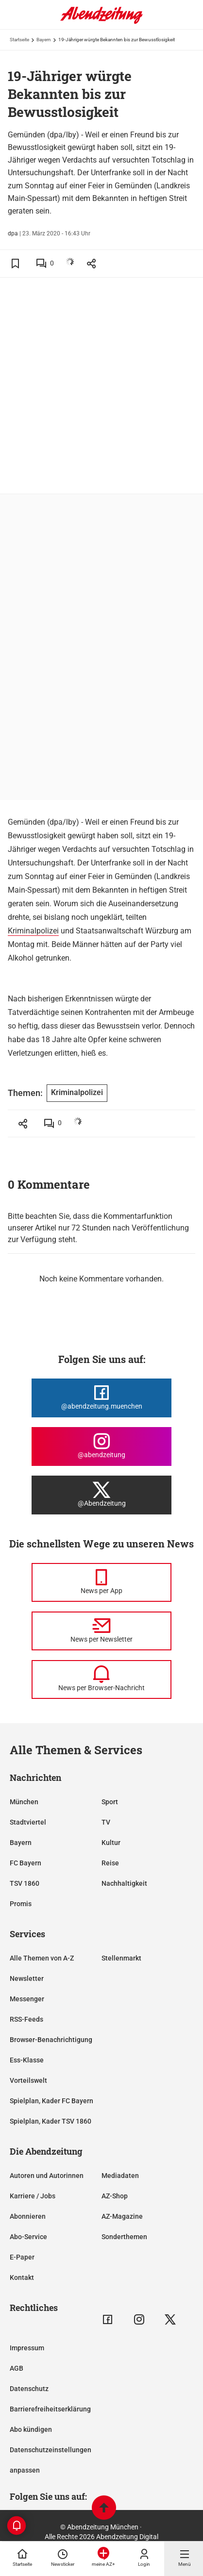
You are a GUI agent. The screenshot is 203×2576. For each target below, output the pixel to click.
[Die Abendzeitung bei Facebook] (101, 1398)
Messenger (27, 1999)
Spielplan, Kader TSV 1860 (50, 2121)
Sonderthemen (124, 2237)
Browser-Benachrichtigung (51, 2040)
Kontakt (22, 2277)
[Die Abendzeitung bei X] (101, 1495)
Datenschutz (29, 2389)
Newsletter (27, 1978)
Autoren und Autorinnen (47, 2175)
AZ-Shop (115, 2196)
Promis (21, 1904)
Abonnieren (28, 2216)
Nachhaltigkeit (124, 1883)
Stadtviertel (28, 1822)
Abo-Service (28, 2237)
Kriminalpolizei (33, 930)
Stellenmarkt (121, 1958)
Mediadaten (120, 2175)
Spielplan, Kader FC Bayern (51, 2101)
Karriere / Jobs (32, 2196)
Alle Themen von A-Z (42, 1958)
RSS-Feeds (26, 2019)
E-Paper (22, 2257)
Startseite (19, 39)
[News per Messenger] (101, 1582)
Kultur (111, 1842)
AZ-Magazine (122, 2216)
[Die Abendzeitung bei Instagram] (101, 1446)
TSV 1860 (24, 1883)
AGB (16, 2368)
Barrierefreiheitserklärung (50, 2409)
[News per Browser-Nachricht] (101, 1679)
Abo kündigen (31, 2429)
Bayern (43, 39)
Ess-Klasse (27, 2060)
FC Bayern (25, 1863)
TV (106, 1822)
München (24, 1802)
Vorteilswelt (28, 2080)
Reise (110, 1863)
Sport (110, 1802)
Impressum (27, 2348)
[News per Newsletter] (101, 1631)
